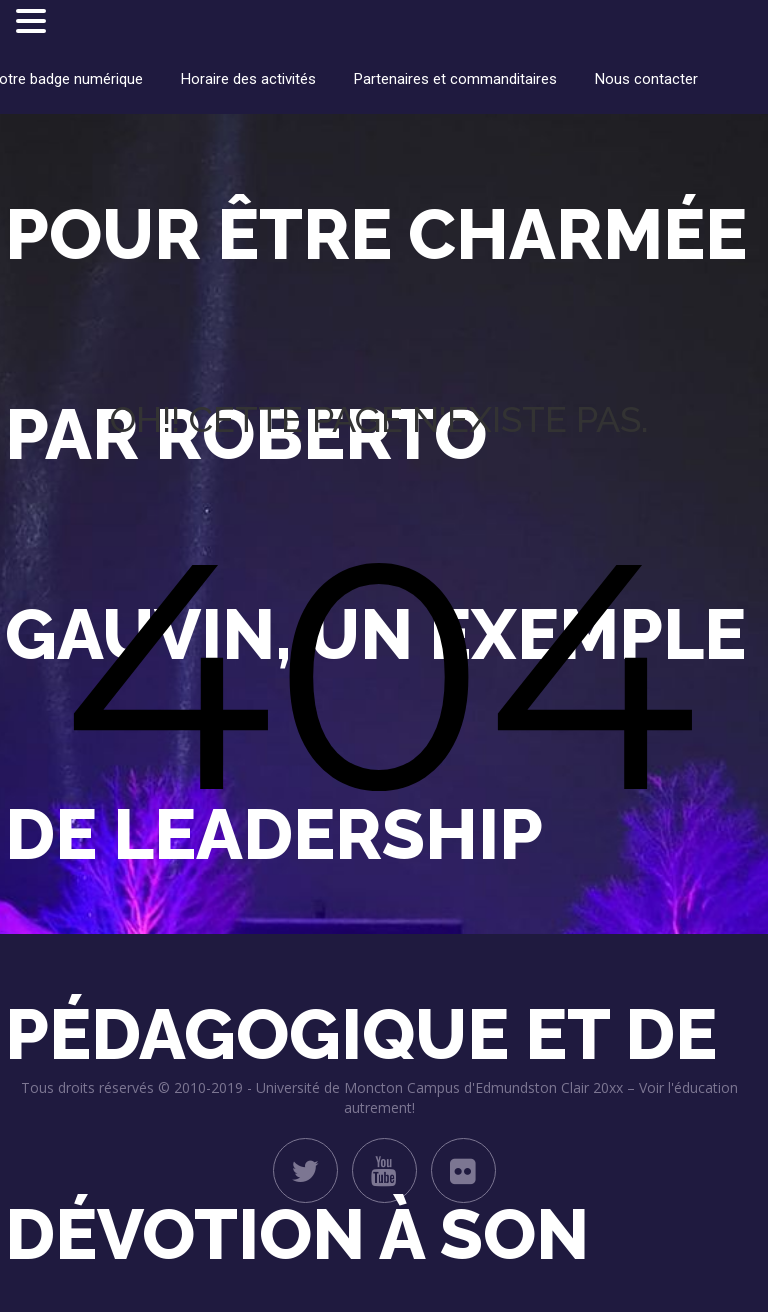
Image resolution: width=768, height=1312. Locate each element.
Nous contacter (646, 79)
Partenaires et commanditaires (455, 79)
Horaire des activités (248, 79)
